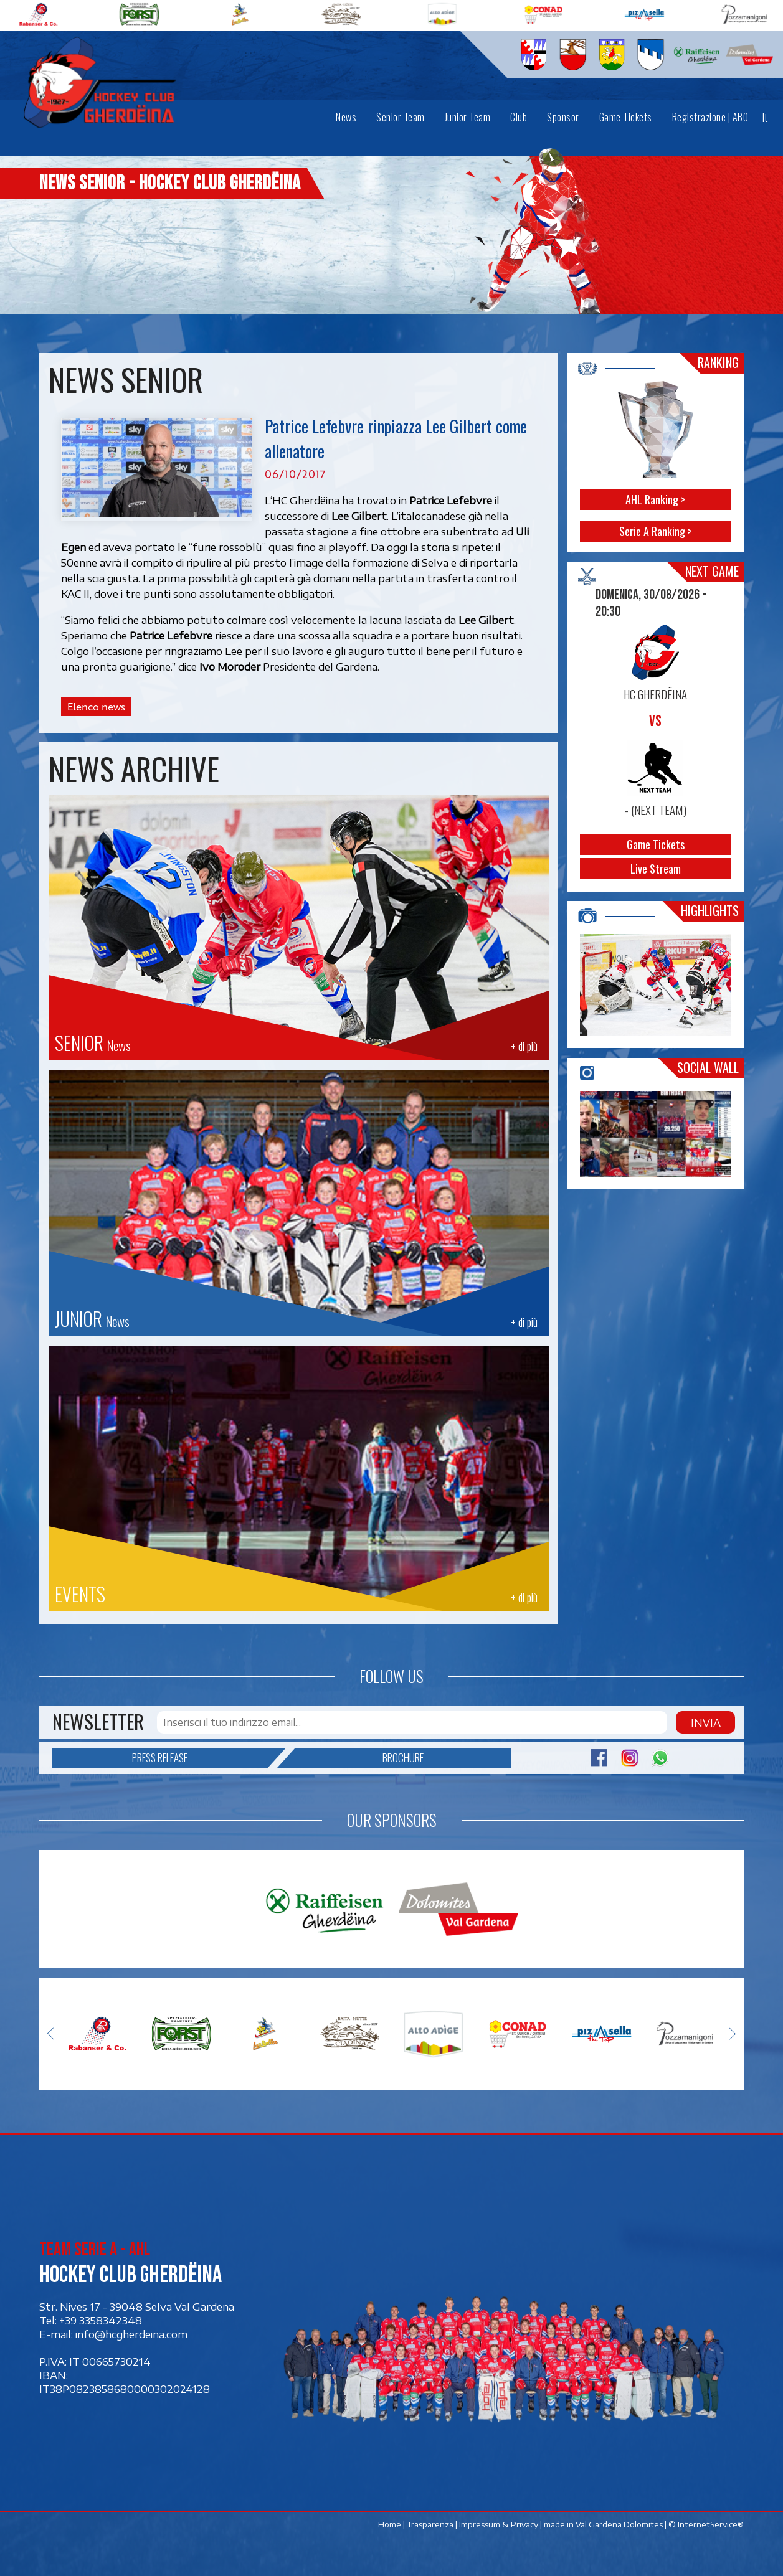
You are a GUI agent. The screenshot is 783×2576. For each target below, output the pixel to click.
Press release (200, 1758)
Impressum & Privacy (498, 2524)
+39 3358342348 (100, 2321)
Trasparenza (430, 2524)
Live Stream (655, 869)
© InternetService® (706, 2524)
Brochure (359, 1758)
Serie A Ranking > (655, 531)
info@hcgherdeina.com (131, 2334)
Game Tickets (656, 844)
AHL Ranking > (656, 499)
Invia (705, 1722)
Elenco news (96, 706)
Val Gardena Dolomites (619, 2524)
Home (389, 2524)
